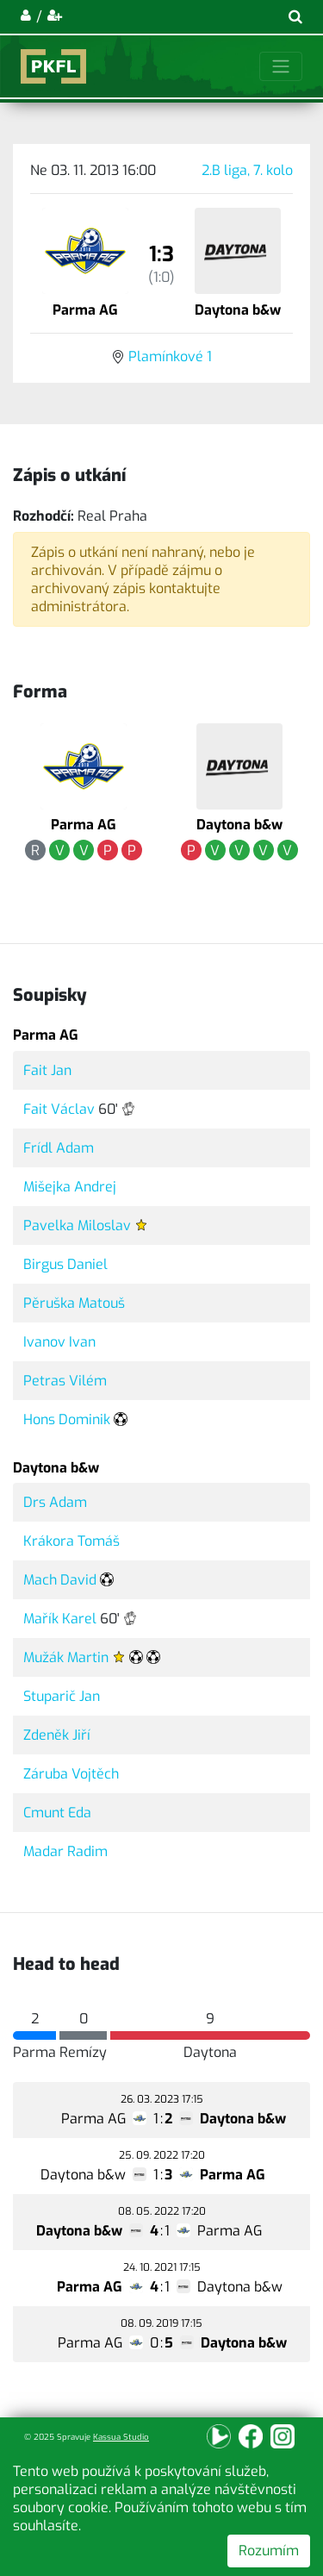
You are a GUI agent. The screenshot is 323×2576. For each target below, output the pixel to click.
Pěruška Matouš (74, 1303)
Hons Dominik (66, 1419)
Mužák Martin (66, 1657)
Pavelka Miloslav (77, 1225)
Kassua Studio (121, 2436)
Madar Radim (65, 1851)
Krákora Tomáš (71, 1541)
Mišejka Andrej (69, 1187)
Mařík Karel (59, 1619)
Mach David (59, 1580)
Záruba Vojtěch (71, 1774)
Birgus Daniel (65, 1264)
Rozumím (269, 2551)
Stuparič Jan (61, 1696)
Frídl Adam (58, 1148)
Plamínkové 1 (170, 356)
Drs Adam (55, 1502)
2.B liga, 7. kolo (247, 170)
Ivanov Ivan (59, 1342)
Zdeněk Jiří (56, 1735)
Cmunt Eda (57, 1813)
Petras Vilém (65, 1381)
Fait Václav (59, 1109)
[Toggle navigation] (280, 66)
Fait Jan (47, 1070)
